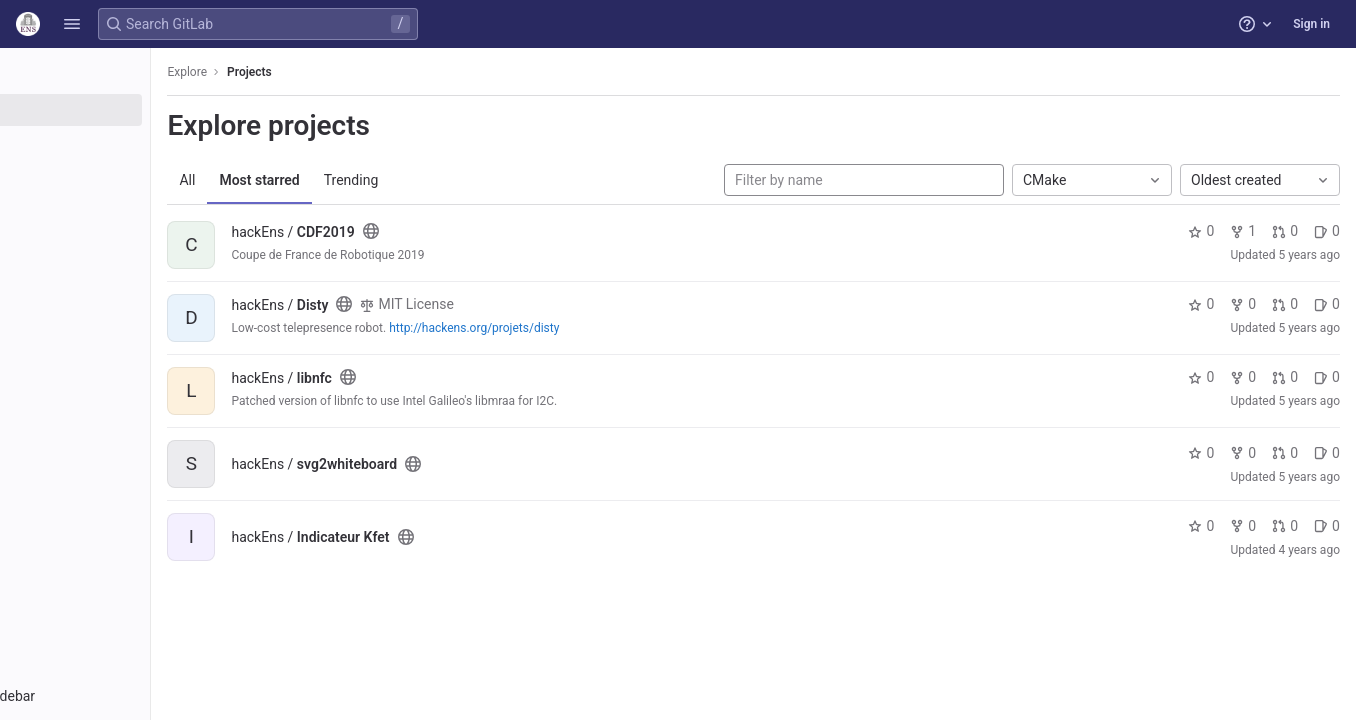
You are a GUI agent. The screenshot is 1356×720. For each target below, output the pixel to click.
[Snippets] (127, 209)
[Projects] (127, 110)
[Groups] (127, 143)
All (292, 180)
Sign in (1311, 24)
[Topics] (127, 176)
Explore (292, 72)
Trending (455, 180)
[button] (72, 24)
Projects (354, 72)
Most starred (364, 180)
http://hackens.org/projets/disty (579, 328)
